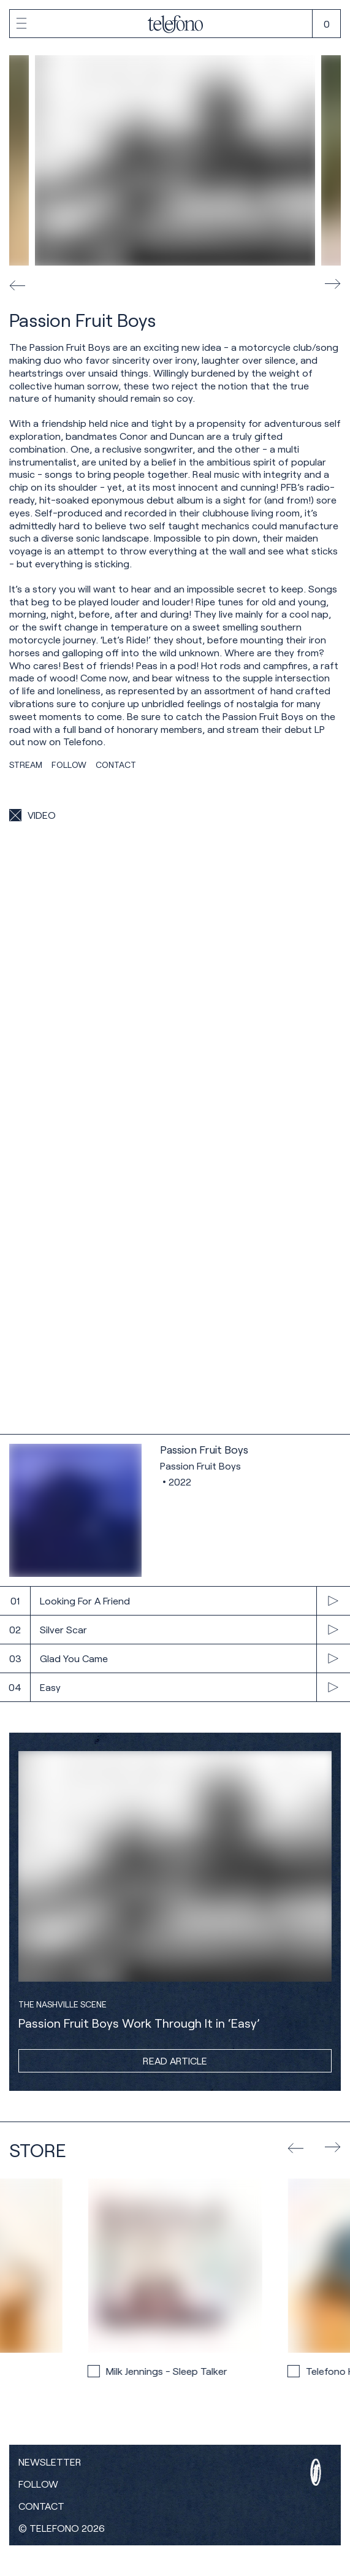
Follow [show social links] (68, 765)
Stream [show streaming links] (25, 765)
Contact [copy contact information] (116, 765)
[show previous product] (295, 2147)
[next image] (333, 285)
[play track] (175, 1601)
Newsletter (50, 2462)
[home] (175, 24)
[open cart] (326, 23)
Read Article (175, 2060)
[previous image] (17, 284)
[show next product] (333, 2148)
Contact (41, 2506)
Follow (38, 2484)
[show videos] (32, 815)
